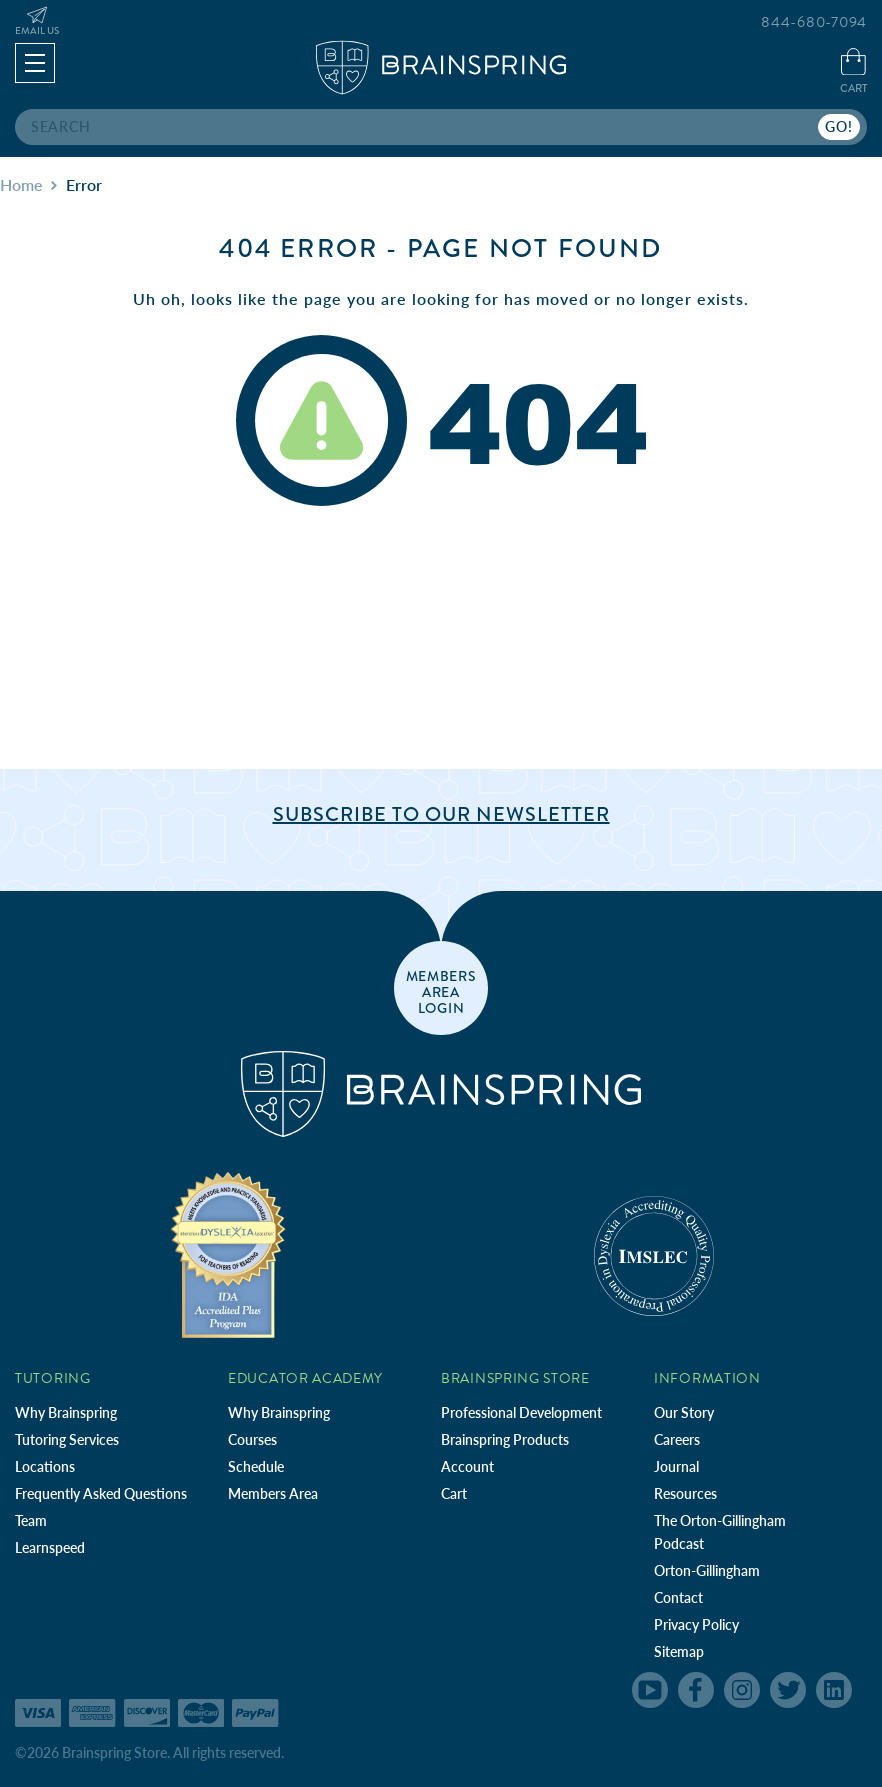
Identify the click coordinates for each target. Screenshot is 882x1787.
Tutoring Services (67, 1439)
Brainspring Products (505, 1439)
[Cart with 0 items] (853, 72)
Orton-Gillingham (707, 1570)
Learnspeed (50, 1547)
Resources (685, 1493)
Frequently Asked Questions (101, 1493)
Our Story (684, 1412)
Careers (677, 1439)
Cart (454, 1493)
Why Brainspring (66, 1412)
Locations (45, 1466)
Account (467, 1466)
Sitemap (679, 1651)
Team (31, 1520)
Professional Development (521, 1412)
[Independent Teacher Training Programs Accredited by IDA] (228, 1254)
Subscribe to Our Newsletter (441, 814)
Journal (676, 1466)
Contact (678, 1597)
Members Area (273, 1493)
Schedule (256, 1466)
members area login (441, 991)
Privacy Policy (696, 1624)
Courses (252, 1439)
